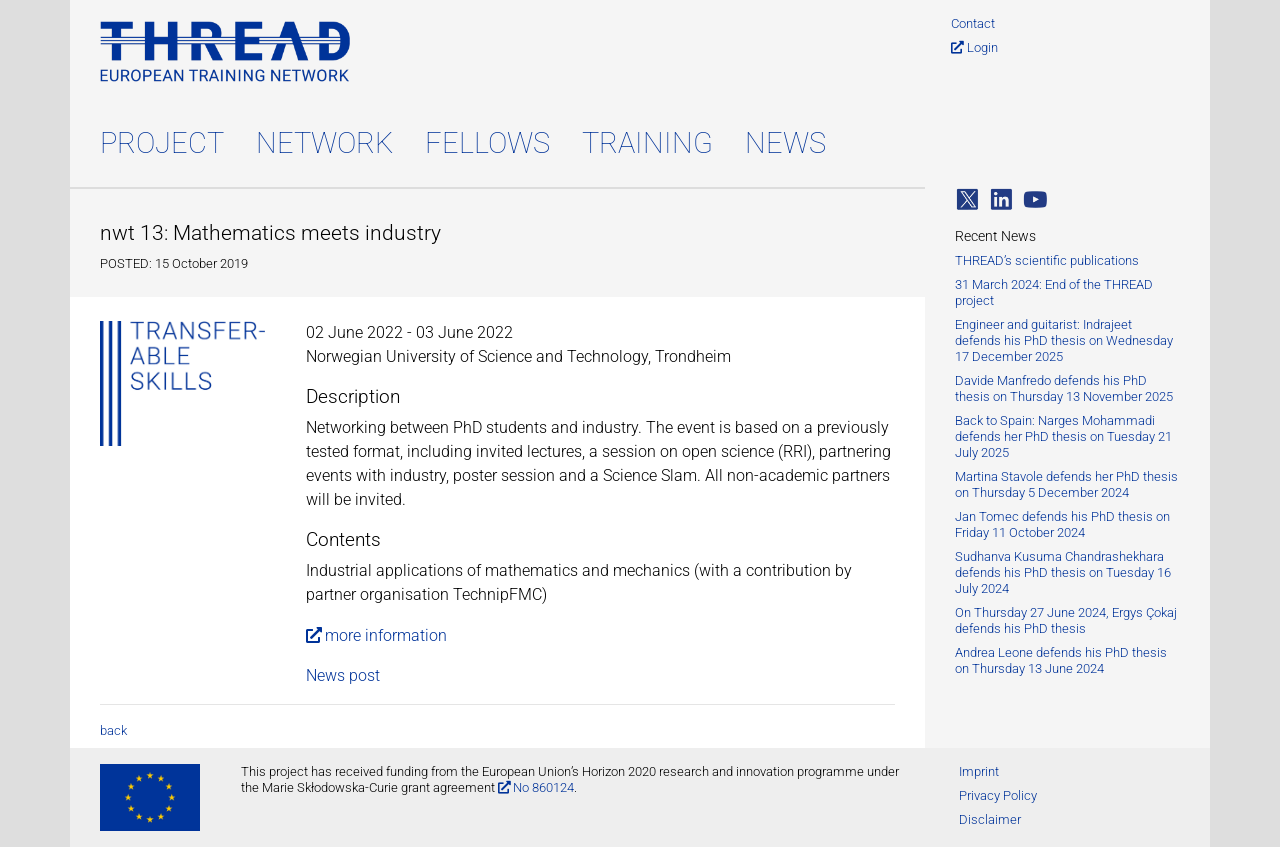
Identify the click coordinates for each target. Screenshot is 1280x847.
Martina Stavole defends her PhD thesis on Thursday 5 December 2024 (1066, 484)
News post (343, 675)
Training (647, 143)
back (113, 730)
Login (982, 47)
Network (324, 143)
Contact (973, 23)
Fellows (487, 143)
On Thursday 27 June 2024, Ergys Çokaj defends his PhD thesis (1066, 620)
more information (386, 635)
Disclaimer (990, 819)
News (785, 143)
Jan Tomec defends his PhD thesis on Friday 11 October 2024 (1062, 524)
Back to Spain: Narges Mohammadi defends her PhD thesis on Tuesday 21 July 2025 (1063, 436)
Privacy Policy (998, 795)
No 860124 (543, 787)
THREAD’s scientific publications (1047, 260)
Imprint (979, 771)
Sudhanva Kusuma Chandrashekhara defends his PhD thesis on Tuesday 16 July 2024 (1063, 572)
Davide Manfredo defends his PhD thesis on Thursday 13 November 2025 (1064, 388)
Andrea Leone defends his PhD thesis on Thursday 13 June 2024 (1061, 660)
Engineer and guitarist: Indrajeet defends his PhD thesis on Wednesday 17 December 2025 (1064, 340)
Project (162, 143)
